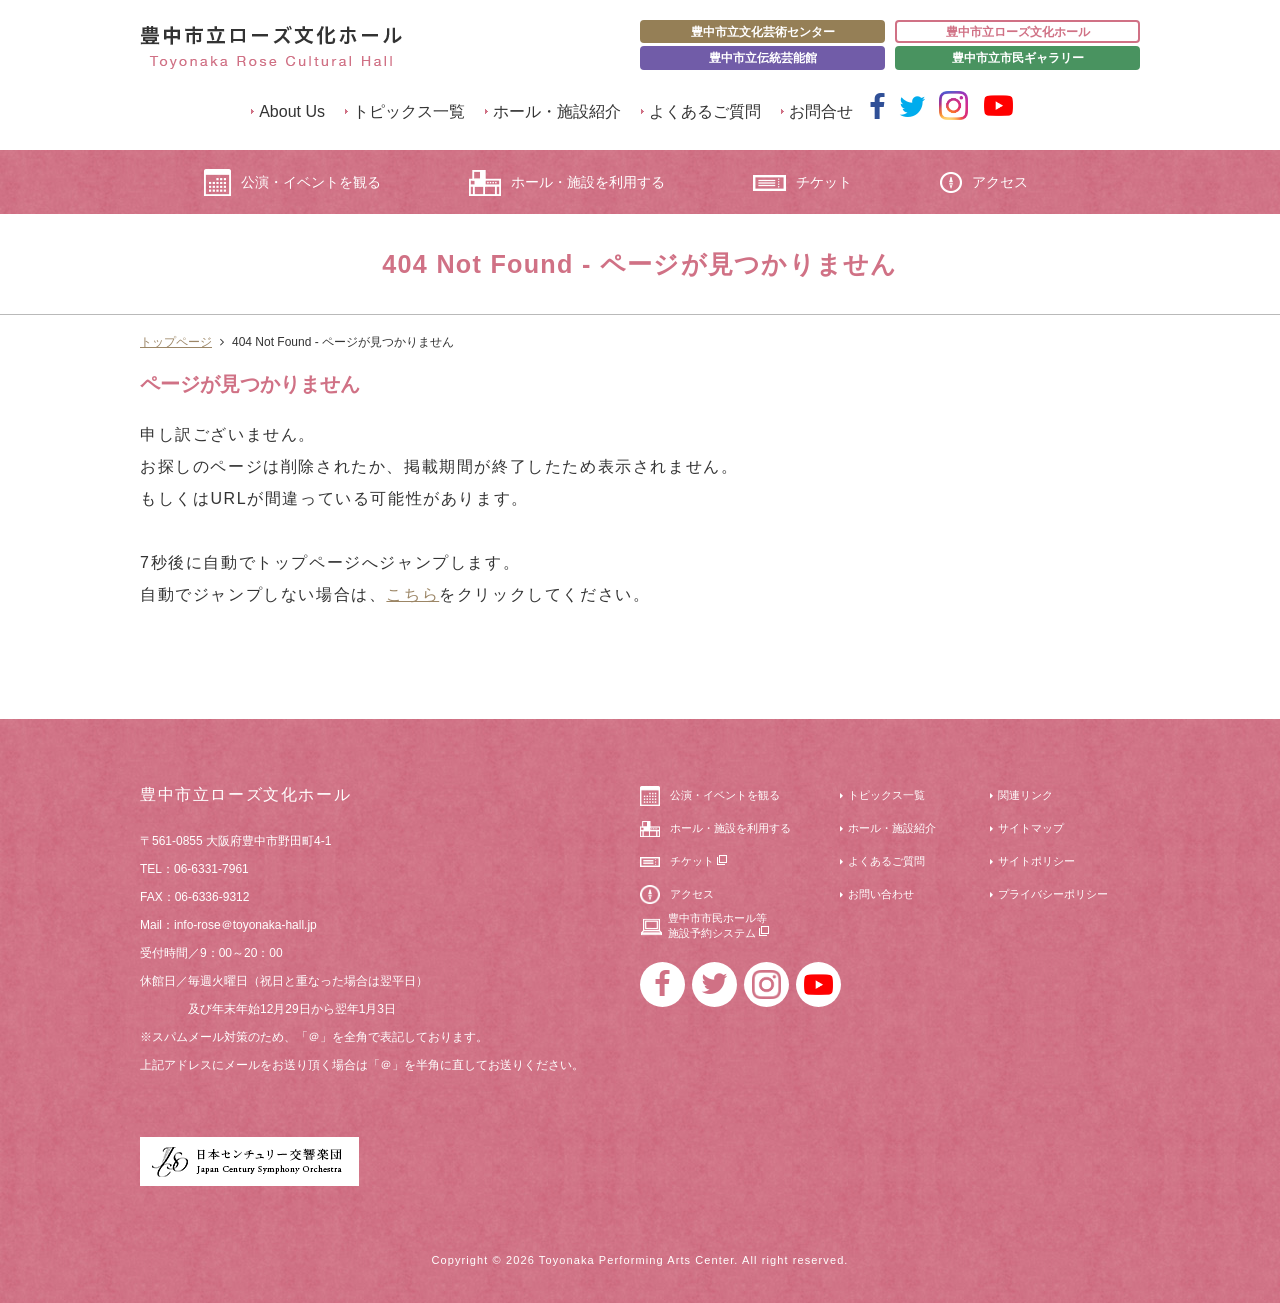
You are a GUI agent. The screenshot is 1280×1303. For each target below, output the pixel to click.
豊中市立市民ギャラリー (1018, 58)
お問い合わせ (881, 894)
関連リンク (1025, 795)
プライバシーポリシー (1053, 894)
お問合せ (821, 111)
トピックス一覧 (409, 111)
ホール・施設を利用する (567, 183)
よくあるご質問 (705, 111)
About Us (292, 111)
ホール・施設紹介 (557, 111)
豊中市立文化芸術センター (763, 32)
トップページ (176, 342)
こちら (412, 594)
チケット (802, 182)
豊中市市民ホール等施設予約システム (718, 925)
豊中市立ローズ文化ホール (1018, 32)
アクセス (984, 182)
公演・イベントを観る (292, 182)
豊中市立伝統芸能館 (763, 58)
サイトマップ (1031, 828)
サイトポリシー (1036, 861)
